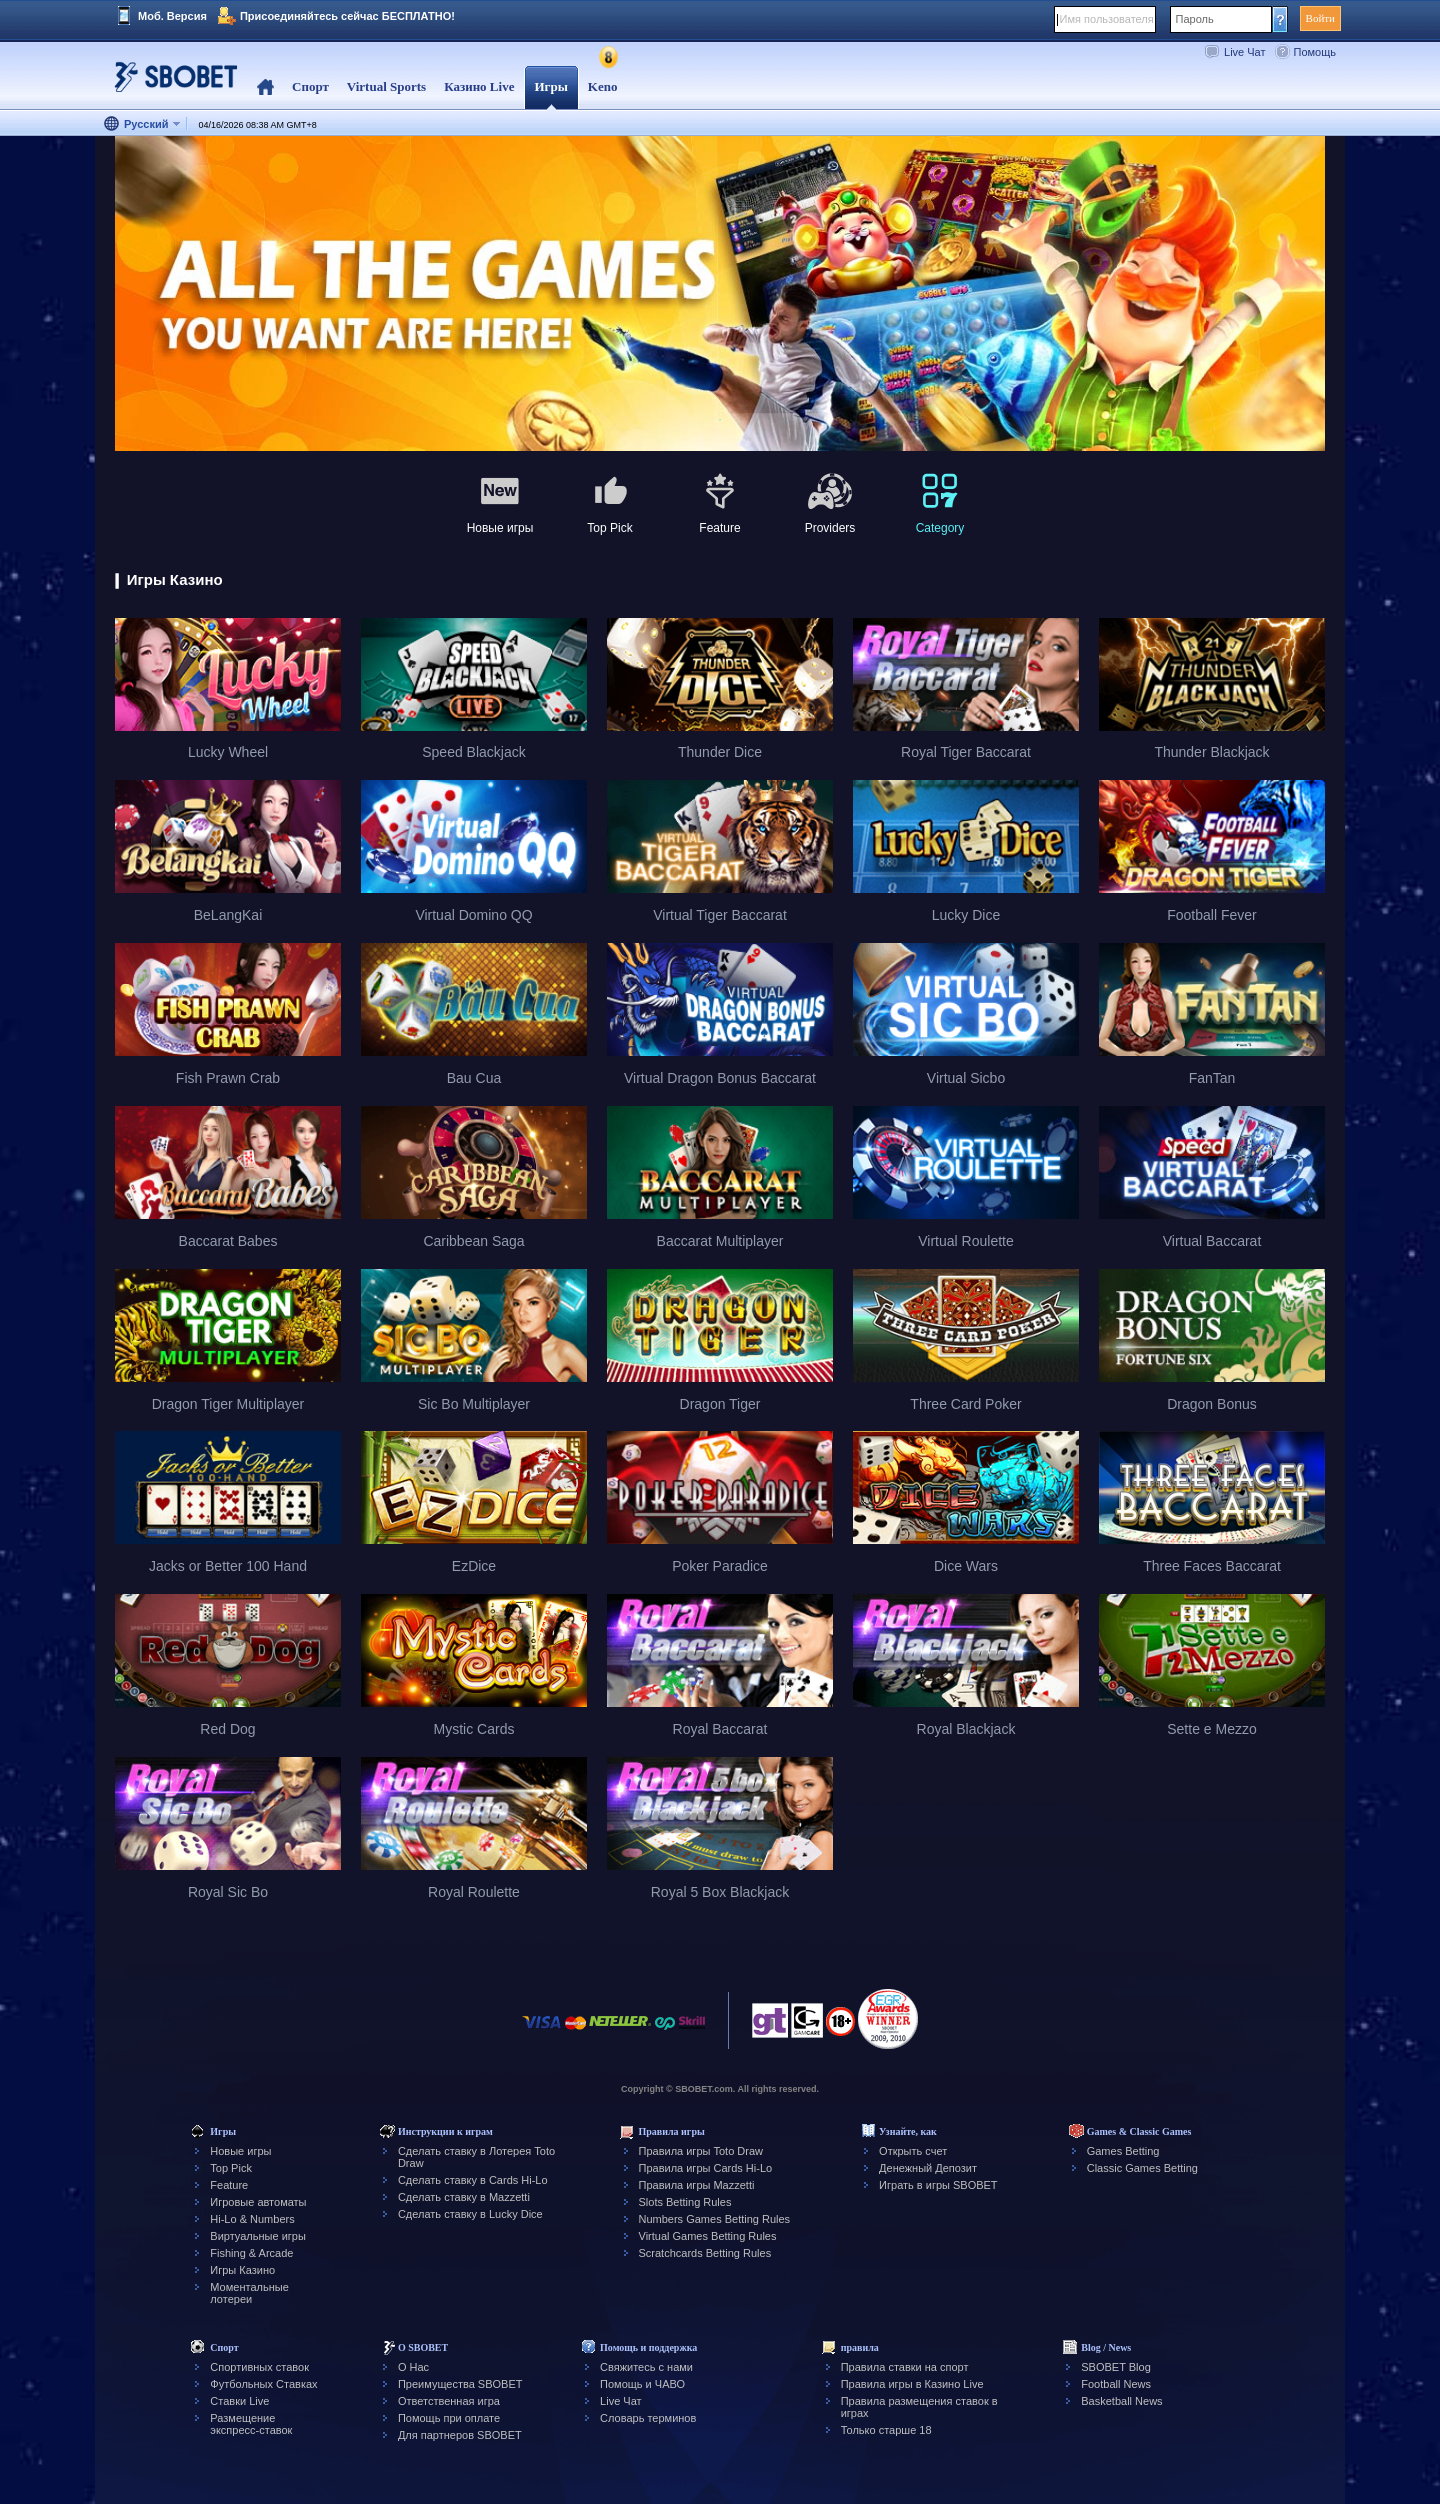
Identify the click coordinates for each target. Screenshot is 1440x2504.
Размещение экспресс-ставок (251, 2424)
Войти (1320, 18)
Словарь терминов (648, 2418)
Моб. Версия (172, 16)
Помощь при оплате (449, 2418)
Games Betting (1123, 2151)
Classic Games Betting (1142, 2168)
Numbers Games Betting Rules (715, 2219)
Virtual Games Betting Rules (708, 2236)
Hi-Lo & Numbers (252, 2219)
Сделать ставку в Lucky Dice (470, 2214)
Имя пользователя (1107, 19)
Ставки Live (239, 2401)
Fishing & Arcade (251, 2253)
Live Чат (1244, 52)
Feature (229, 2185)
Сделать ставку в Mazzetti (464, 2197)
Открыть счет (913, 2151)
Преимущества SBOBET (460, 2384)
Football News (1116, 2384)
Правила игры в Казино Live (912, 2384)
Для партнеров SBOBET (460, 2435)
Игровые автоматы (258, 2202)
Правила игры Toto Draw (701, 2151)
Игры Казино (242, 2270)
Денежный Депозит (928, 2168)
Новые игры (240, 2151)
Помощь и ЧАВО (642, 2384)
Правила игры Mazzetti (697, 2185)
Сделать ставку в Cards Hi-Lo (473, 2180)
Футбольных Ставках (263, 2384)
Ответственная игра (449, 2401)
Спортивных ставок (259, 2367)
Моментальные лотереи (249, 2293)
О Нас (413, 2367)
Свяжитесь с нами (646, 2367)
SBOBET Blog (1116, 2367)
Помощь (1315, 52)
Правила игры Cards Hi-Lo (706, 2168)
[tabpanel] (720, 294)
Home (265, 87)
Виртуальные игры (258, 2236)
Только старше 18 (886, 2430)
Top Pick (231, 2168)
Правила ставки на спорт (905, 2367)
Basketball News (1121, 2401)
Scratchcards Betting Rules (705, 2253)
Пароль (1195, 19)
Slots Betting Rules (685, 2202)
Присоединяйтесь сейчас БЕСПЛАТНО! (347, 16)
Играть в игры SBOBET (938, 2185)
